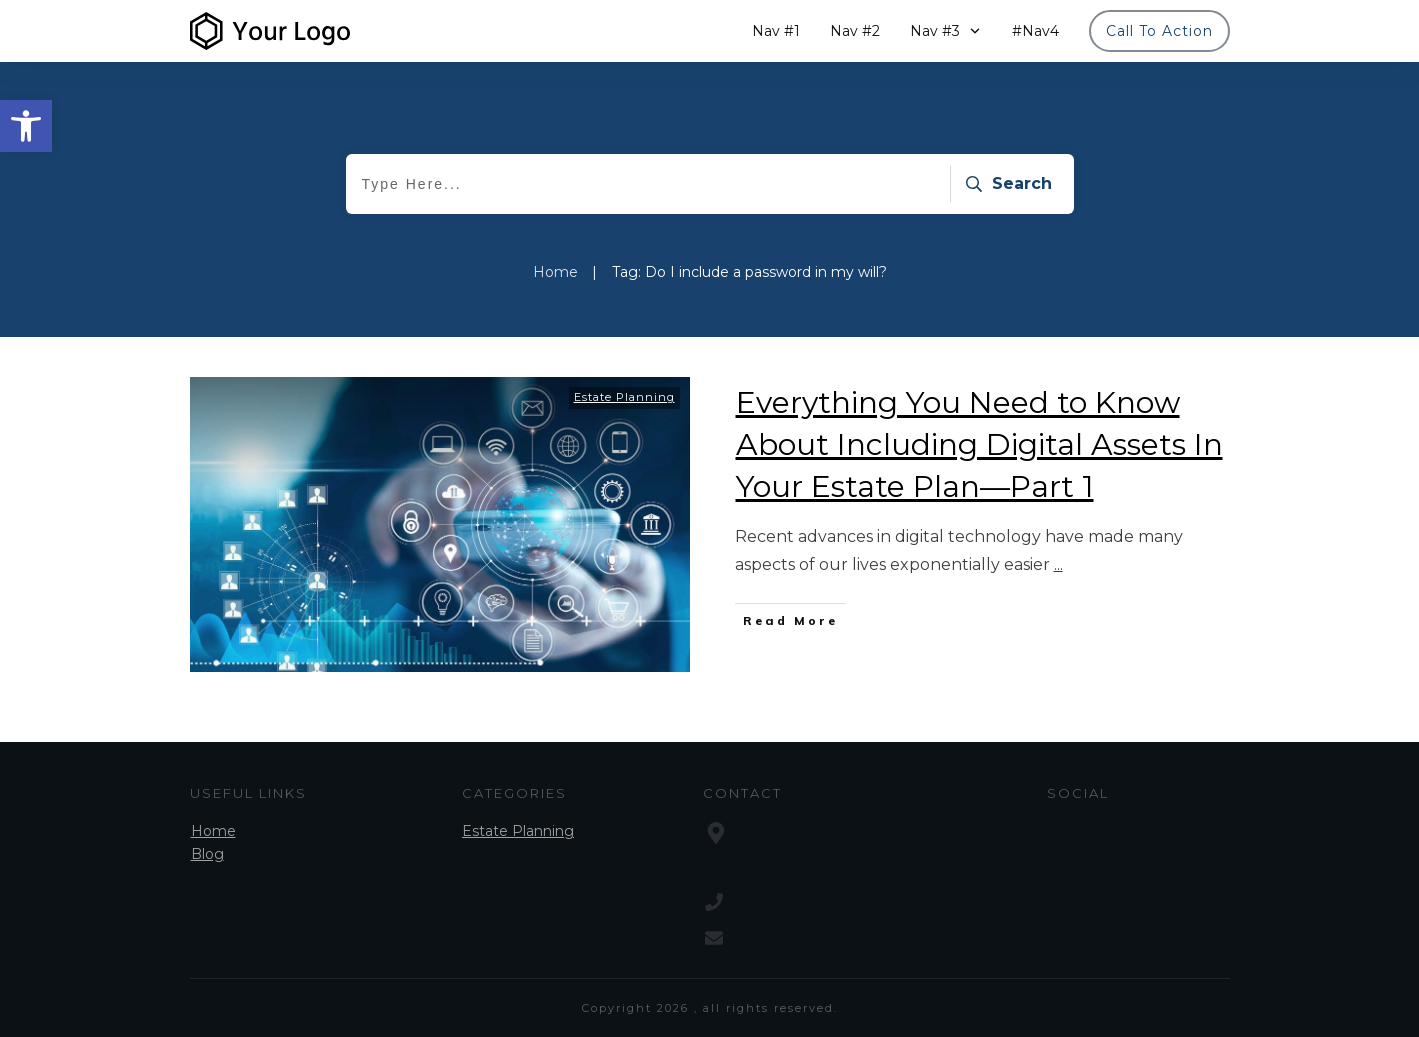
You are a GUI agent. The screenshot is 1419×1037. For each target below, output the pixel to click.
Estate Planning (624, 397)
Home (213, 831)
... (1058, 564)
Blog (207, 854)
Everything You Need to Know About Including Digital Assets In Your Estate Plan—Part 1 (979, 444)
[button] (26, 126)
